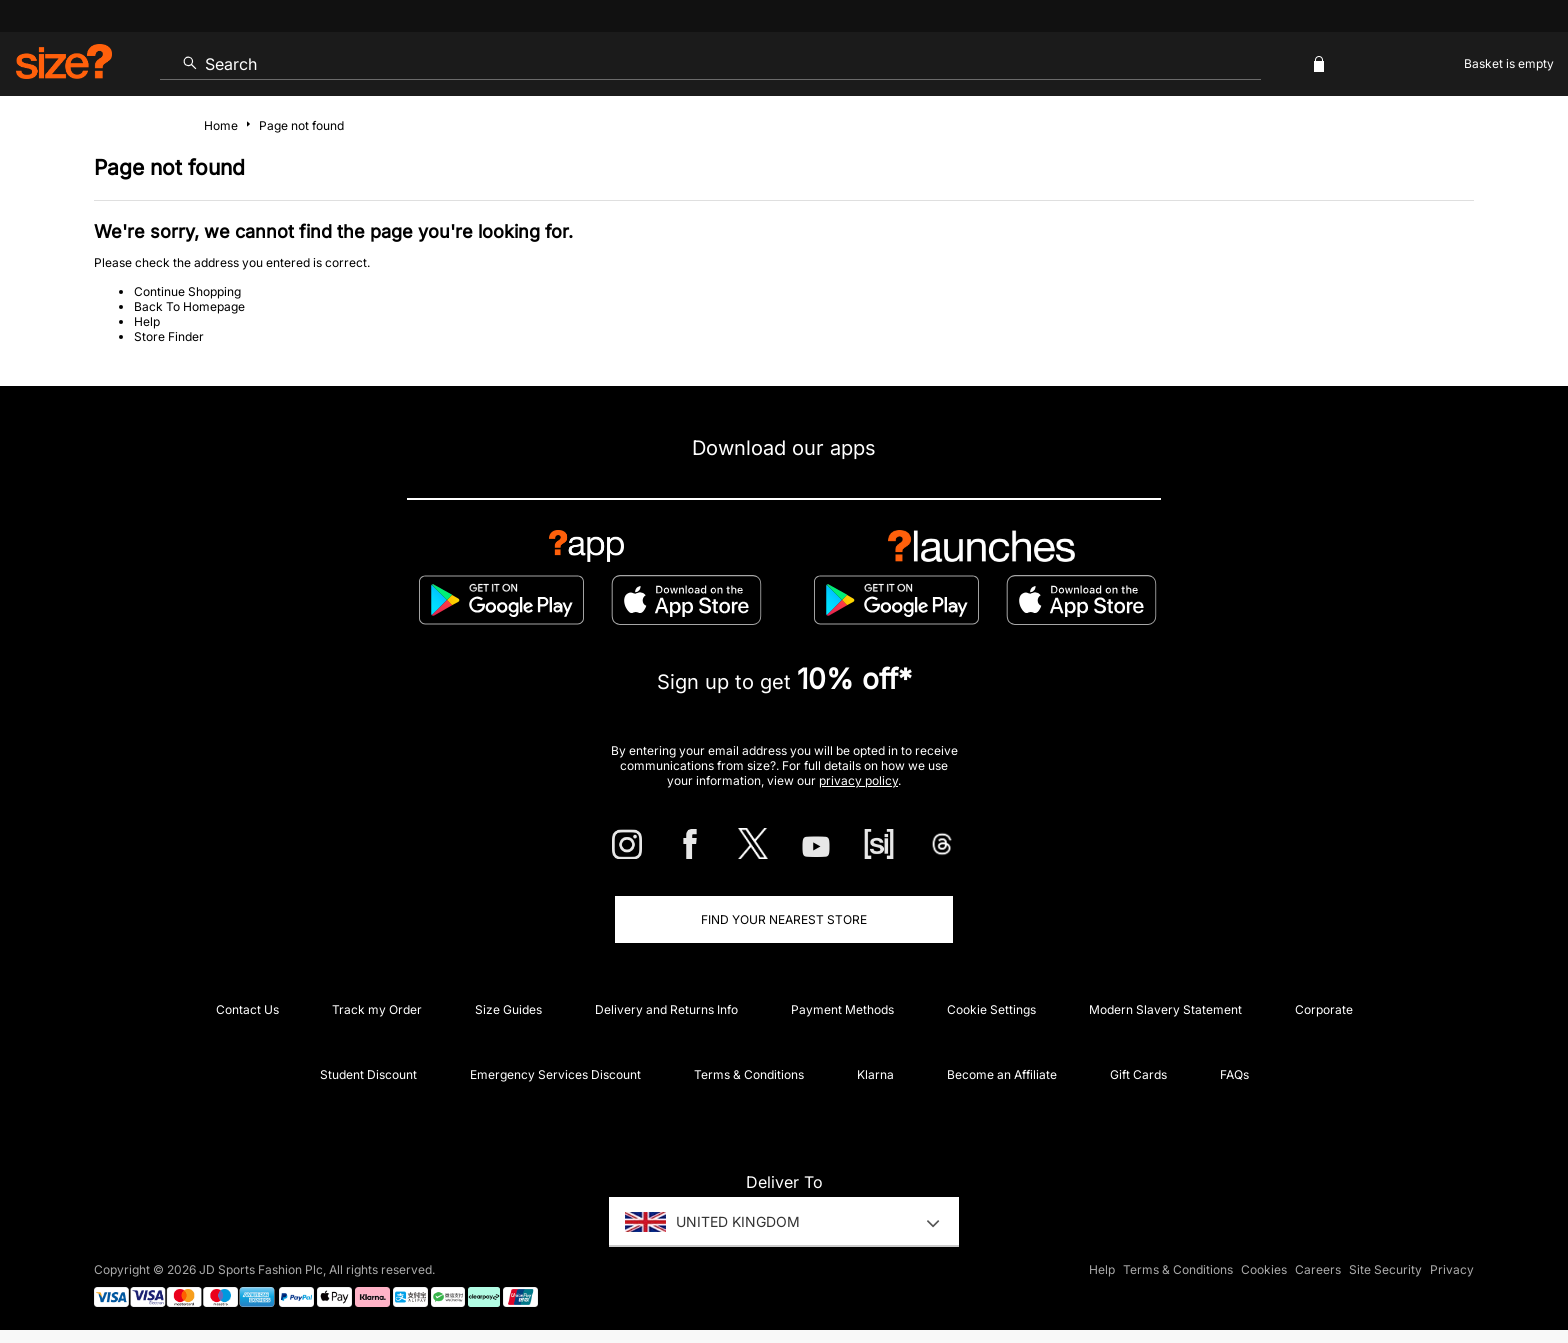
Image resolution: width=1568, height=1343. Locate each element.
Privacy (1452, 1269)
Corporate (1324, 1009)
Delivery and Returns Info (666, 1009)
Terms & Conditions (749, 1074)
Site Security (1385, 1269)
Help (147, 321)
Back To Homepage (189, 306)
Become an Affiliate (1002, 1074)
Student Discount (368, 1074)
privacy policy (858, 780)
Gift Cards (1138, 1074)
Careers (1318, 1269)
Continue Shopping (187, 291)
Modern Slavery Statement (1165, 1009)
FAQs (1234, 1074)
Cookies (1264, 1269)
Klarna (875, 1074)
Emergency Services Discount (555, 1074)
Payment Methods (842, 1009)
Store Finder (169, 336)
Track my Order (377, 1009)
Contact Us (247, 1009)
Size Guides (508, 1009)
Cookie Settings (991, 1009)
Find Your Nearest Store (784, 919)
